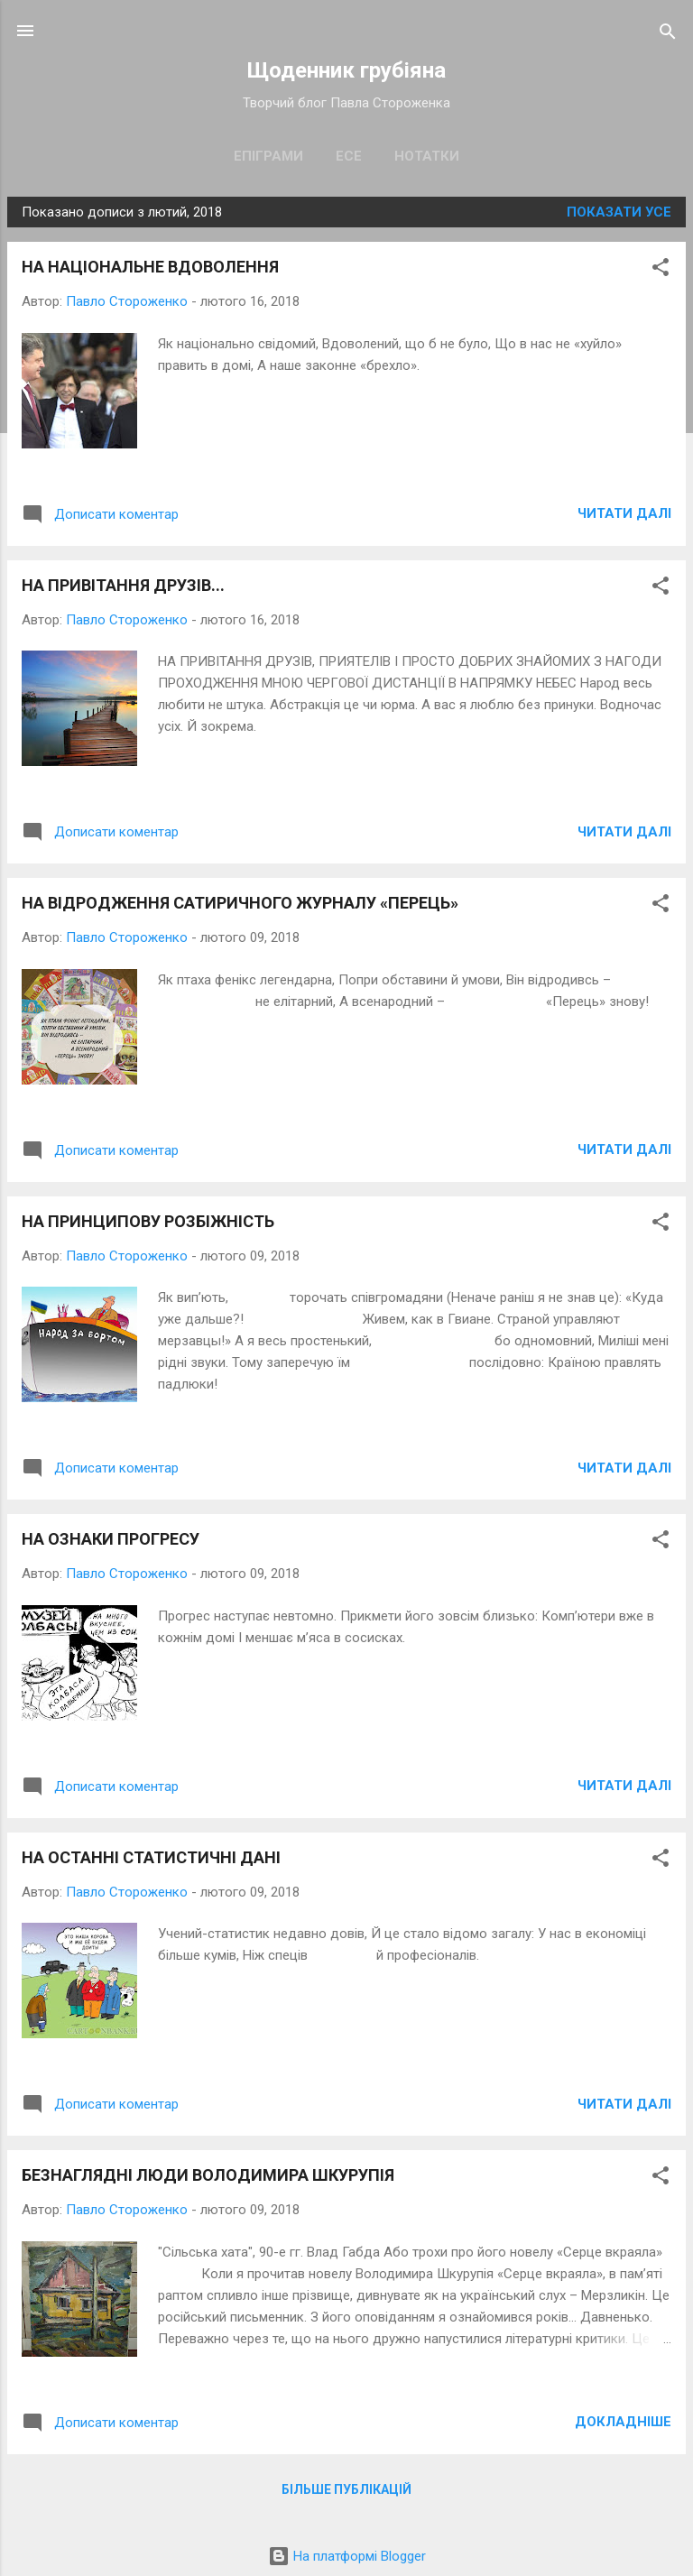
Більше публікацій (346, 2489)
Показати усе (619, 212)
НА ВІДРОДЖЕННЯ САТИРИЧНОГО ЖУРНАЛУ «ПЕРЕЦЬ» (240, 902)
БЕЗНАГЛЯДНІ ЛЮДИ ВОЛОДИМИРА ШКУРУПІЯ (208, 2174)
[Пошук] (668, 33)
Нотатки (426, 156)
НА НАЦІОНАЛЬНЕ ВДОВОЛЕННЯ (150, 266)
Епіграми (268, 156)
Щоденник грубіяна (346, 70)
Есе (349, 156)
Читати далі (624, 513)
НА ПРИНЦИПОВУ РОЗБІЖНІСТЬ (148, 1221)
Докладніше (623, 2422)
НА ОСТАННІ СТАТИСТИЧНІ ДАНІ (151, 1857)
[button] (660, 268)
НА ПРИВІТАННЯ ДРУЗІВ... (123, 585)
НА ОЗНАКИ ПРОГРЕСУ (110, 1538)
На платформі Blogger (347, 2556)
